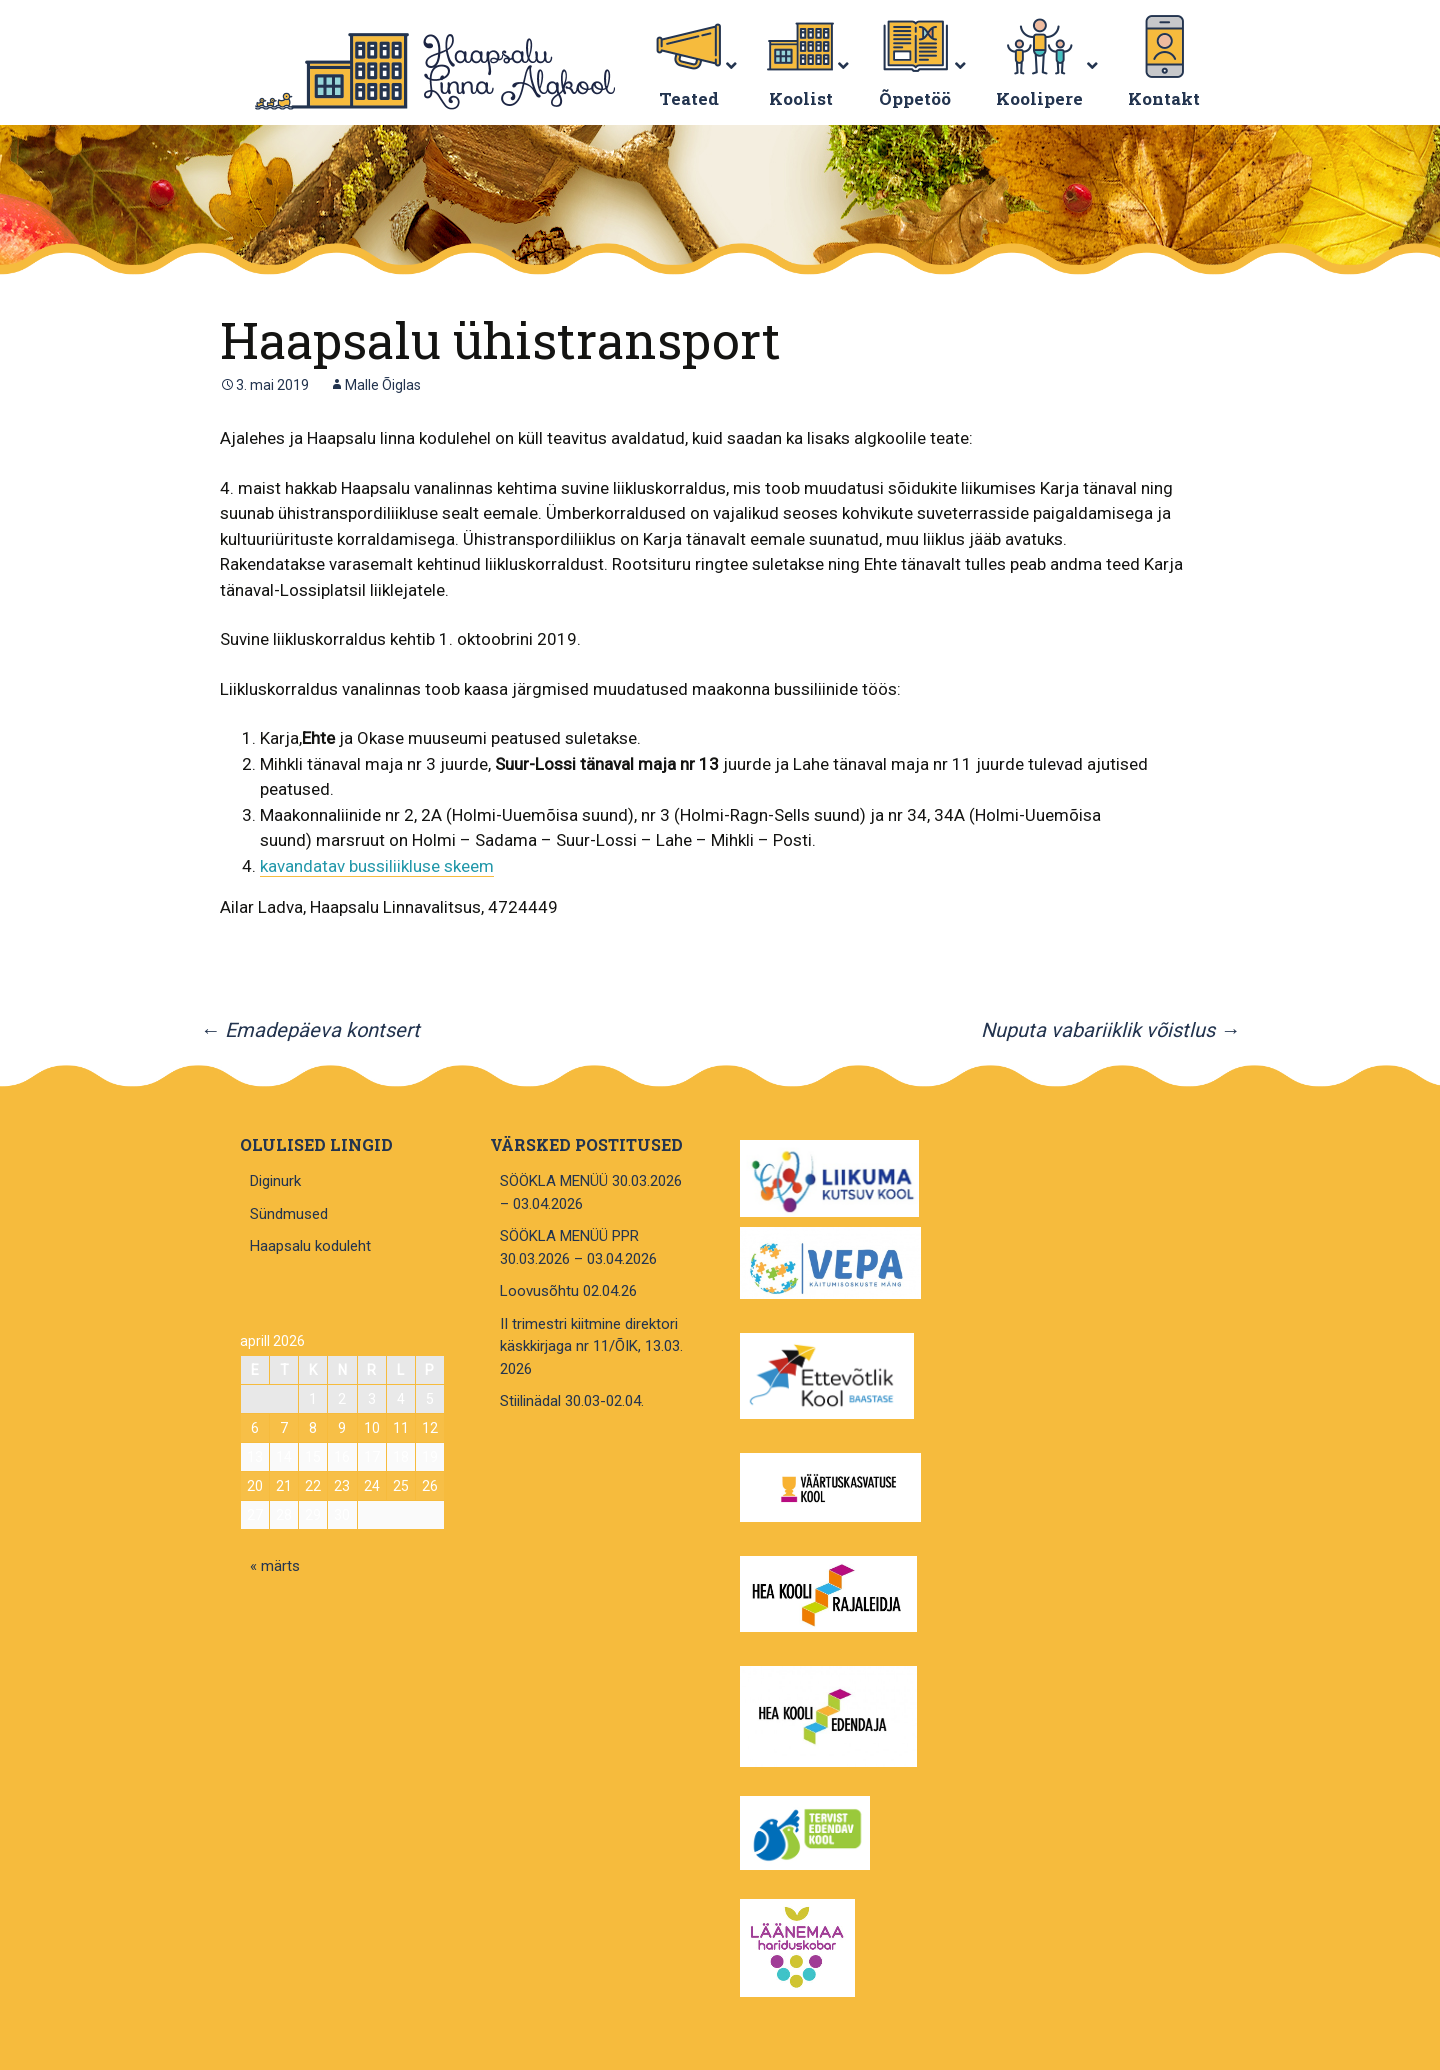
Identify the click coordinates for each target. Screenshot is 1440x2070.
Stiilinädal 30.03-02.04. (572, 1401)
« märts (275, 1566)
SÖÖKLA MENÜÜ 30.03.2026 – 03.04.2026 (591, 1192)
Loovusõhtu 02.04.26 (568, 1291)
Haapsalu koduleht (310, 1246)
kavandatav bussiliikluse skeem (377, 866)
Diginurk (275, 1181)
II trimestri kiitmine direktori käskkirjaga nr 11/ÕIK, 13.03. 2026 (591, 1346)
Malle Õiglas (383, 385)
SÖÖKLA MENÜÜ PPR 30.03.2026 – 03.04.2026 (578, 1247)
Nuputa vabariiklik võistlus (1110, 1030)
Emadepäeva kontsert (310, 1030)
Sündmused (289, 1214)
